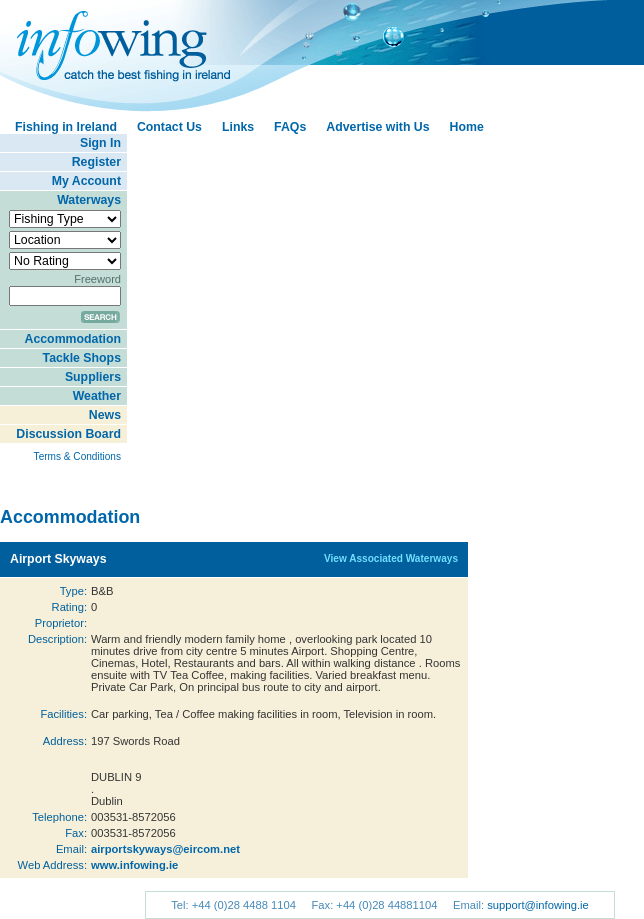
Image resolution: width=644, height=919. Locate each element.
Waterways (89, 200)
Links (238, 127)
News (105, 415)
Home (467, 127)
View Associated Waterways (391, 558)
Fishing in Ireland (66, 127)
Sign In (100, 143)
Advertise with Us (377, 127)
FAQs (290, 127)
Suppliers (93, 377)
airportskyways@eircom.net (165, 849)
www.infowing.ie (134, 865)
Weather (97, 396)
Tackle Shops (82, 358)
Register (96, 162)
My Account (86, 181)
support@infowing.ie (538, 905)
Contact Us (169, 127)
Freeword (97, 279)
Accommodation (73, 339)
